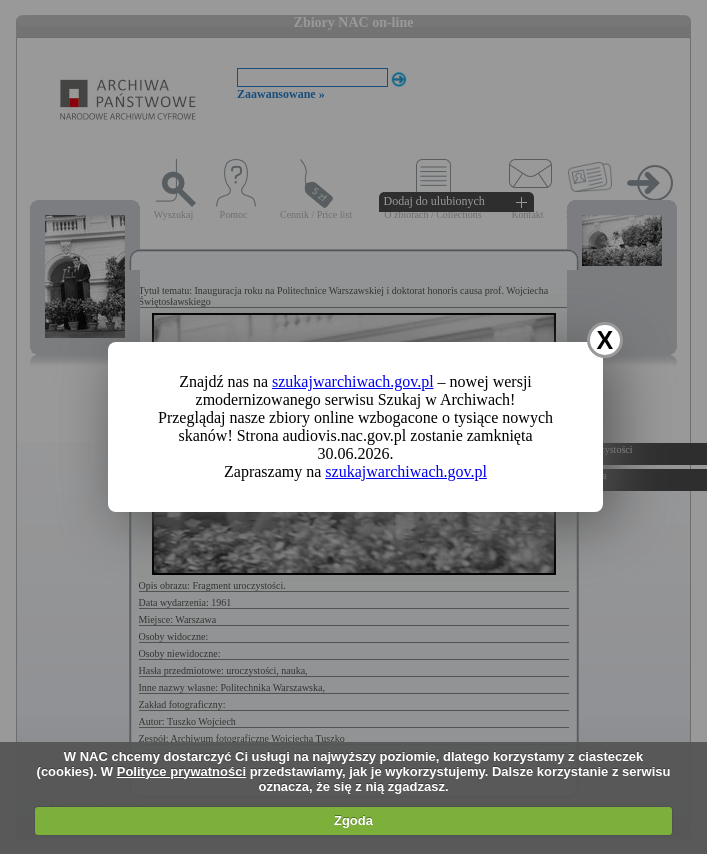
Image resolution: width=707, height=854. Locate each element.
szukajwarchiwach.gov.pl (353, 381)
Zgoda (353, 820)
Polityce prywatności (181, 771)
